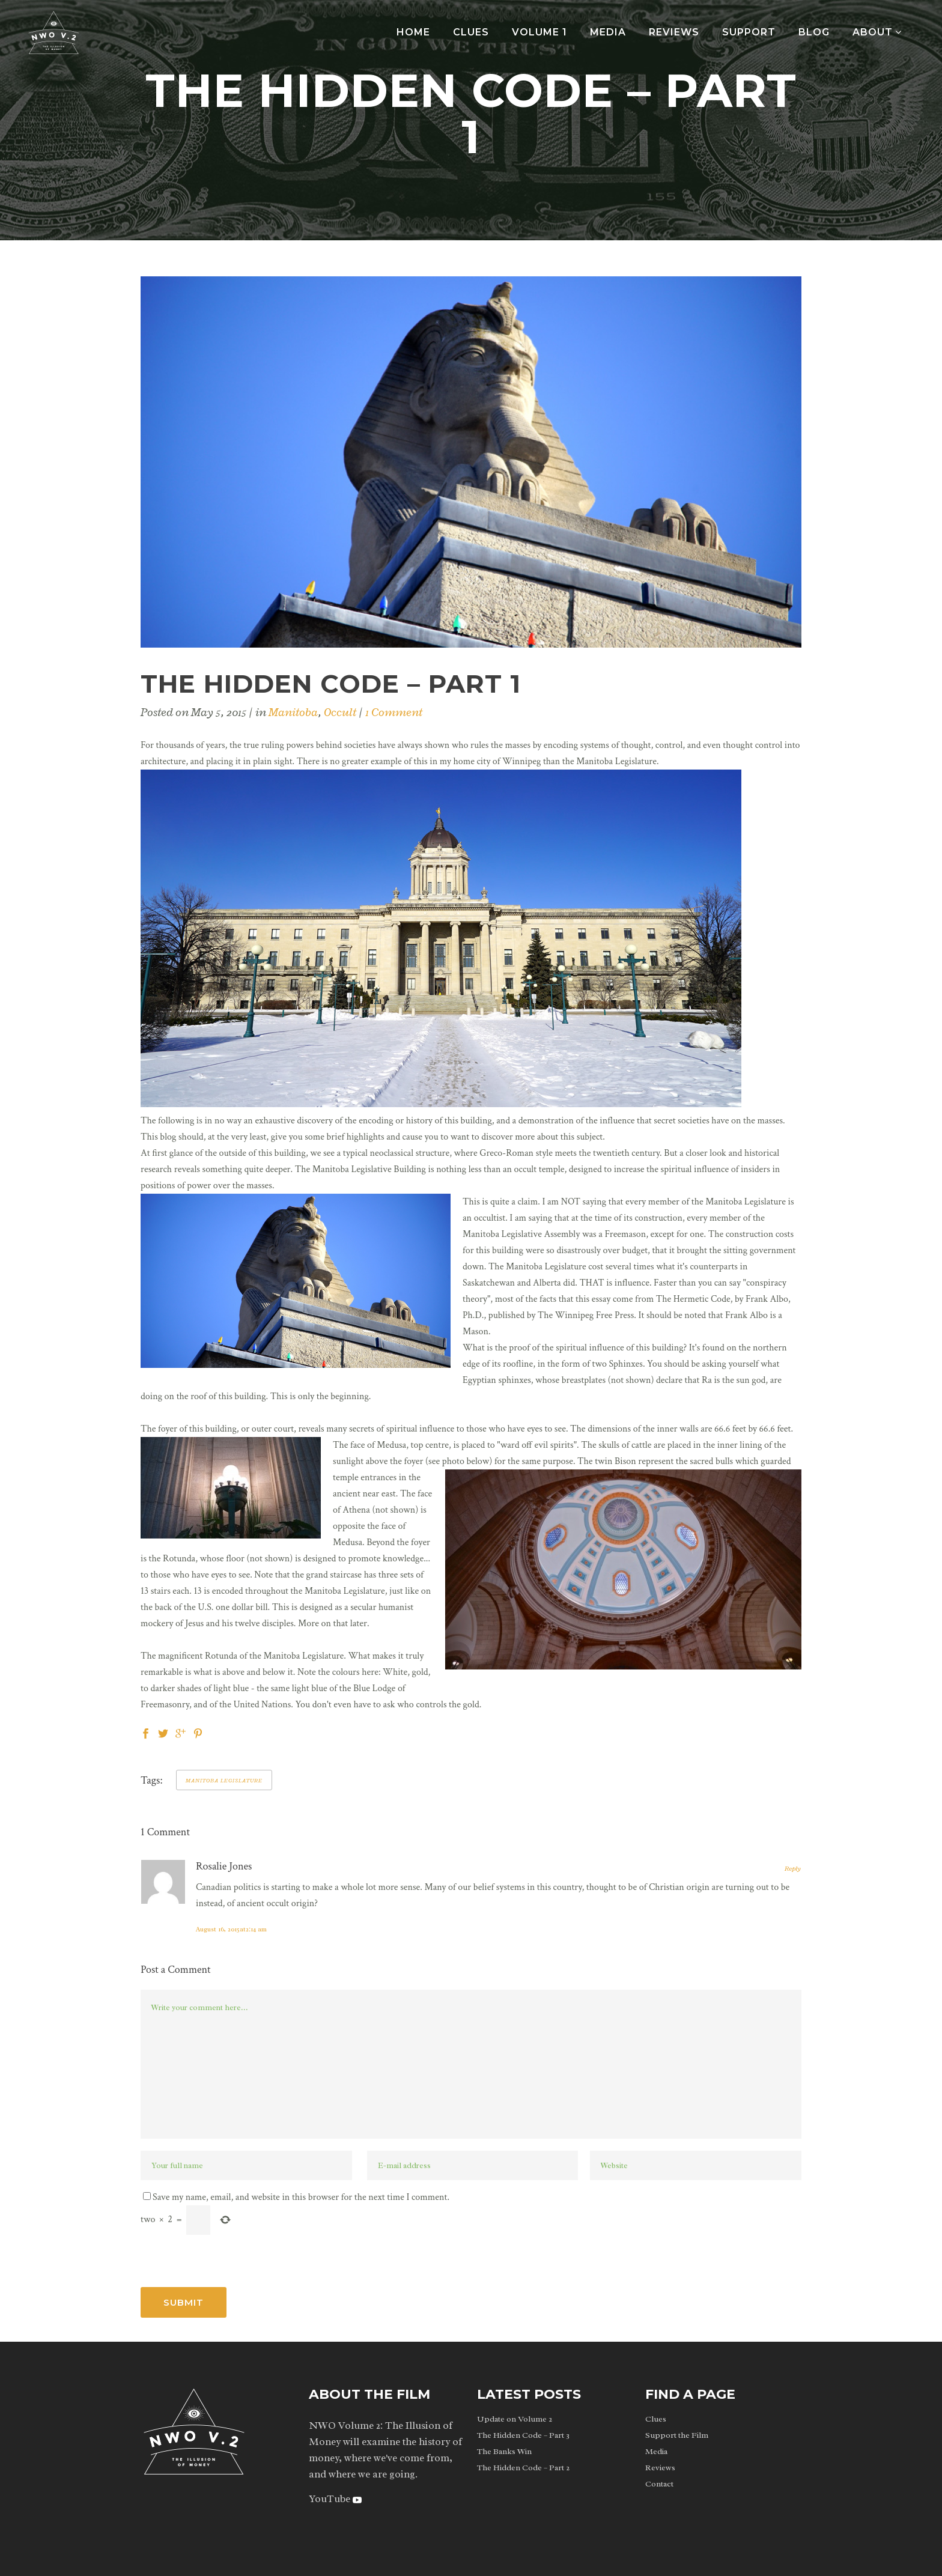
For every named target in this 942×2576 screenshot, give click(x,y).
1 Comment (393, 712)
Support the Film (676, 2435)
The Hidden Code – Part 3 (523, 2435)
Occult (340, 712)
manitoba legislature (224, 1780)
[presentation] (232, 2258)
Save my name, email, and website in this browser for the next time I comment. (301, 2197)
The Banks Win (504, 2451)
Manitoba (293, 712)
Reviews (660, 2467)
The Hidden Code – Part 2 (523, 2467)
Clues (655, 2419)
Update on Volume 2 (514, 2419)
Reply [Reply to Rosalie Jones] (793, 1868)
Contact (659, 2484)
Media (656, 2451)
